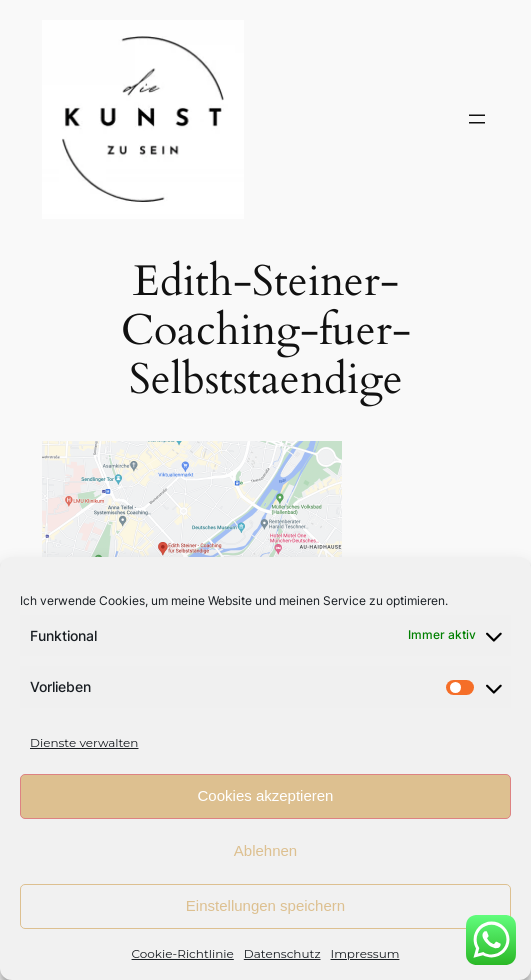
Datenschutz (282, 953)
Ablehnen (265, 850)
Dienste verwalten (84, 742)
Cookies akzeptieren (266, 795)
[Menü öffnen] (477, 119)
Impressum (365, 953)
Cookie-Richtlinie (183, 953)
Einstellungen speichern (265, 905)
